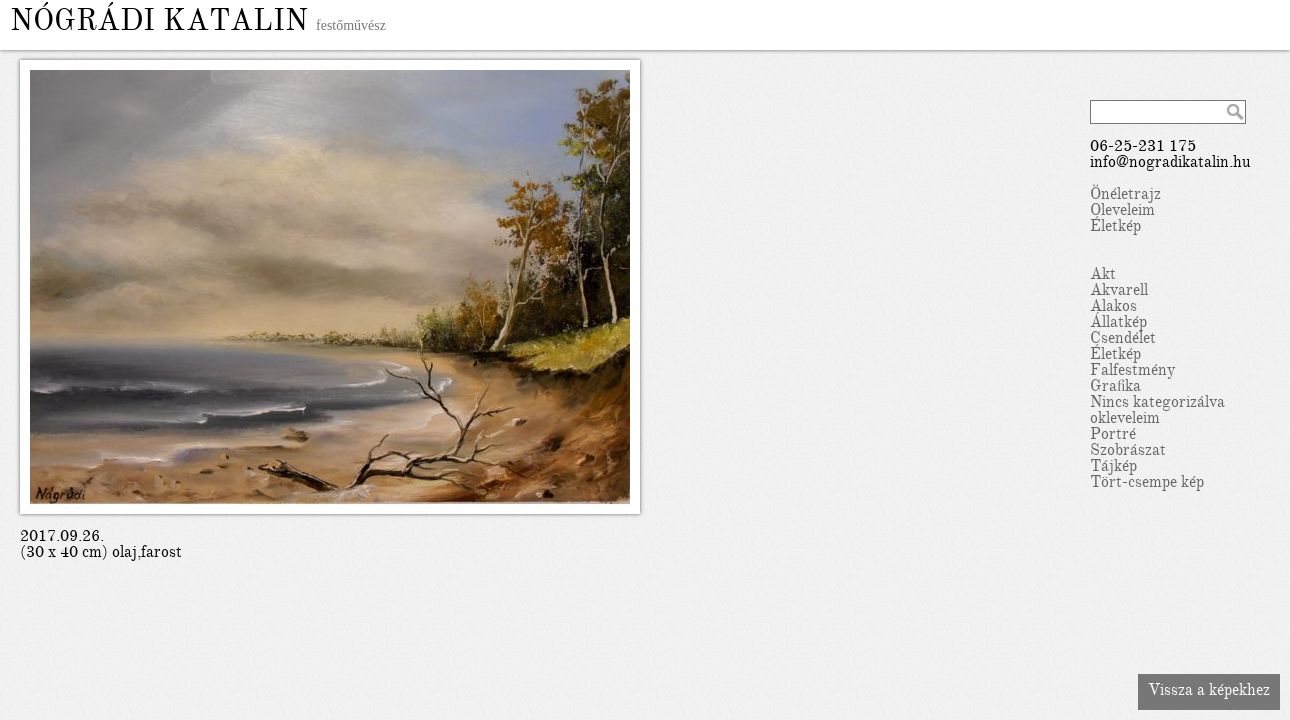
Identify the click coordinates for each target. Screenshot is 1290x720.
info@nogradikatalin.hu (1170, 164)
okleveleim (1125, 420)
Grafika (1115, 388)
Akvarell (1119, 292)
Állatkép (1118, 324)
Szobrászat (1128, 452)
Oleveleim (1122, 212)
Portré (1113, 436)
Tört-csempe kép (1147, 484)
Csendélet (1123, 340)
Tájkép (1113, 468)
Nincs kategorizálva (1157, 404)
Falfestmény (1132, 372)
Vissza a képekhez (1209, 692)
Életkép (1115, 228)
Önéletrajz (1125, 196)
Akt (1103, 276)
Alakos (1113, 308)
